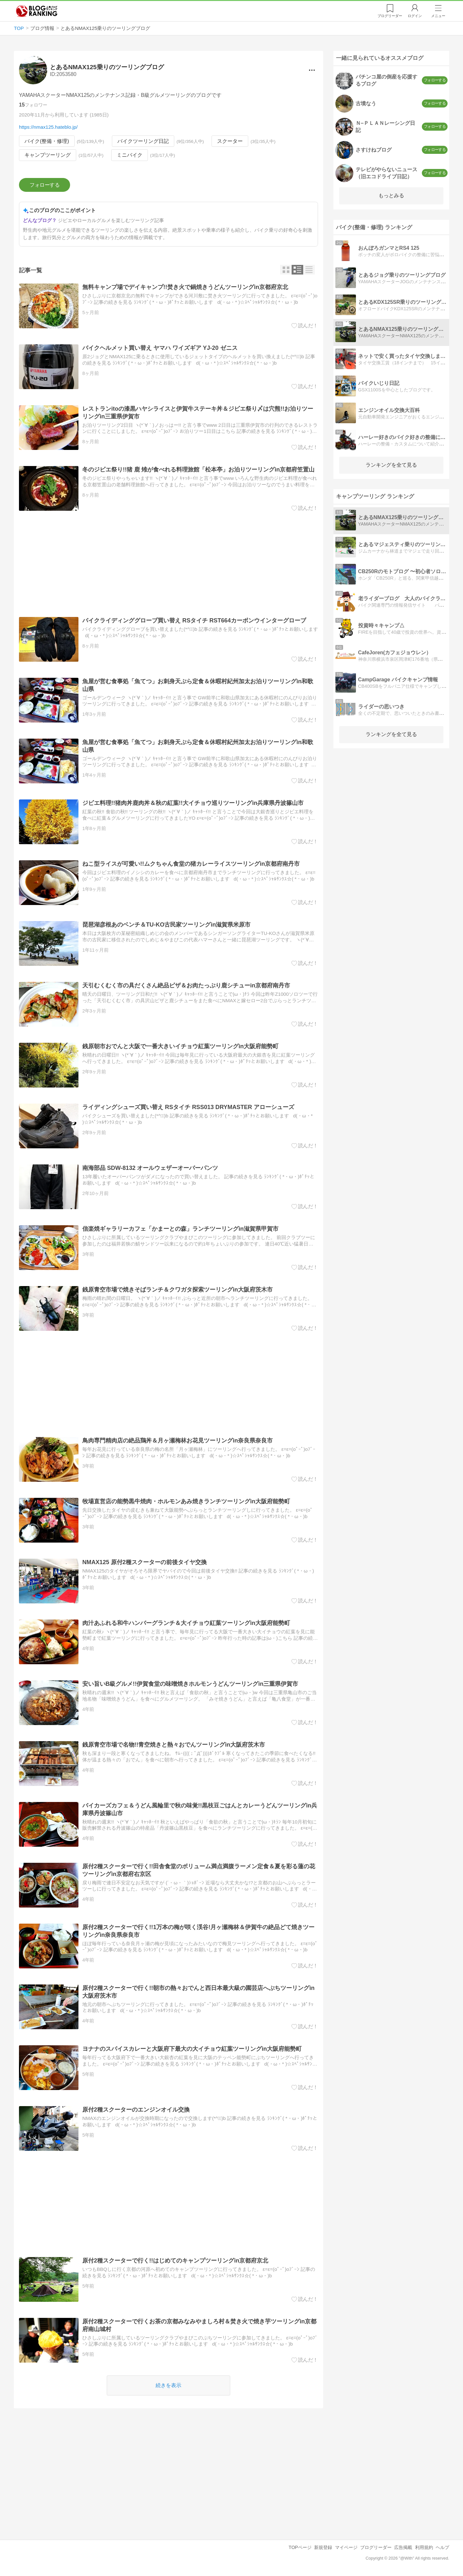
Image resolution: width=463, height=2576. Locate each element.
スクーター (230, 141)
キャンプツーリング (47, 155)
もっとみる (391, 195)
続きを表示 (168, 2385)
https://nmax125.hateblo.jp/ (48, 127)
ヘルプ (442, 2547)
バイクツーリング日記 (143, 141)
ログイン (415, 16)
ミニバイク (129, 155)
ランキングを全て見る (391, 465)
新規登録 (323, 2547)
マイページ (346, 2547)
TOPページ (300, 2547)
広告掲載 (403, 2547)
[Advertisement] (168, 564)
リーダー (389, 16)
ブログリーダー (376, 2547)
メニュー (438, 16)
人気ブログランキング (36, 11)
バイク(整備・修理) (46, 141)
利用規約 (424, 2547)
